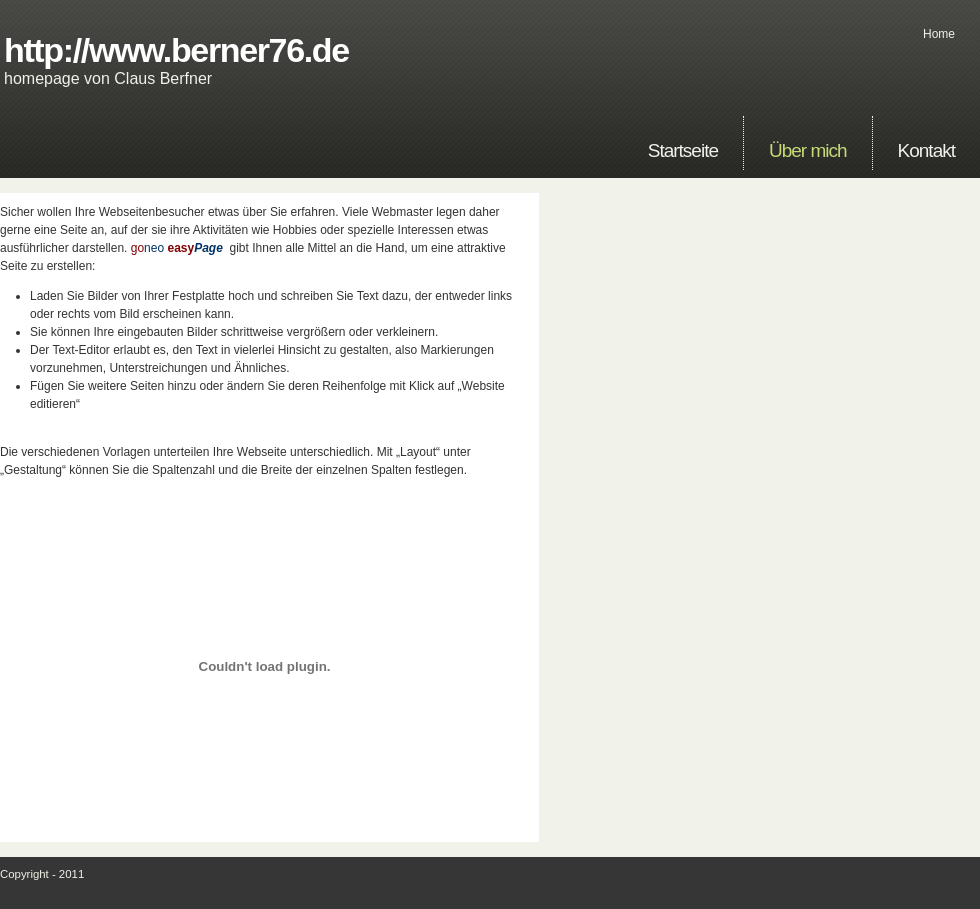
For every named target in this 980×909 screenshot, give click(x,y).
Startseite (683, 150)
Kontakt (926, 150)
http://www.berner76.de (176, 50)
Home (939, 34)
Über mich (808, 150)
